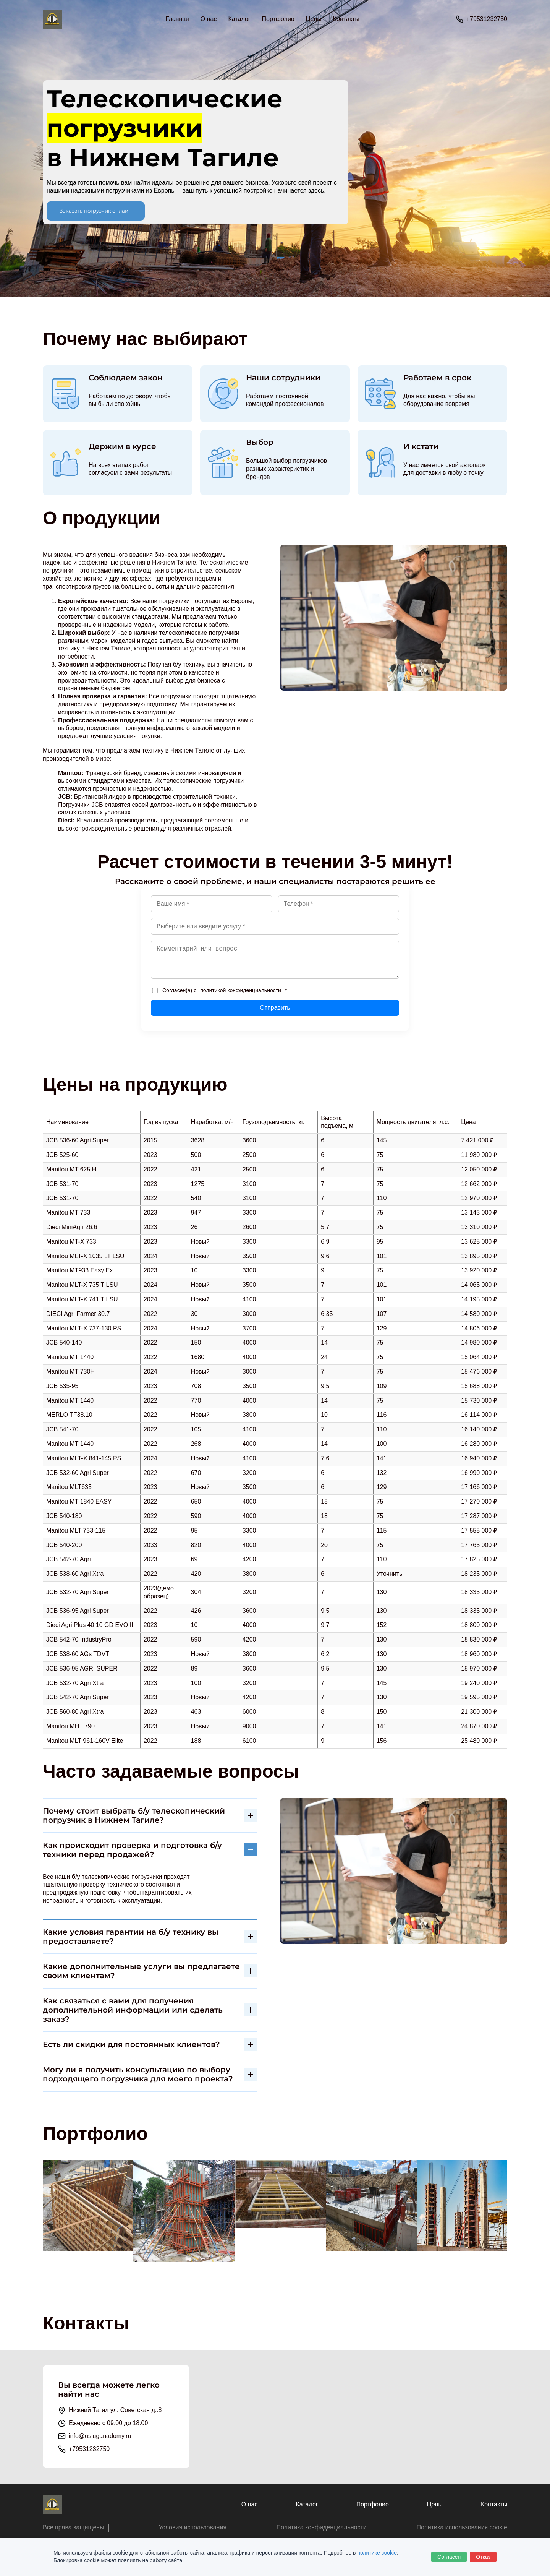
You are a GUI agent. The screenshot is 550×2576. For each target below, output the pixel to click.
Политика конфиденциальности (322, 2527)
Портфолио (278, 19)
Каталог (307, 2504)
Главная (177, 19)
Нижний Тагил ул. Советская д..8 (115, 2410)
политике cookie (377, 2553)
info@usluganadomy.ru (100, 2436)
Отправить (275, 1007)
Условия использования (192, 2527)
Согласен (449, 2557)
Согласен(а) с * (219, 990)
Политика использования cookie (461, 2527)
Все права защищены (73, 2527)
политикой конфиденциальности (240, 990)
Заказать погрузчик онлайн (96, 211)
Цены (314, 19)
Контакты (346, 19)
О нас (209, 19)
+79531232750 (486, 19)
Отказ (483, 2557)
